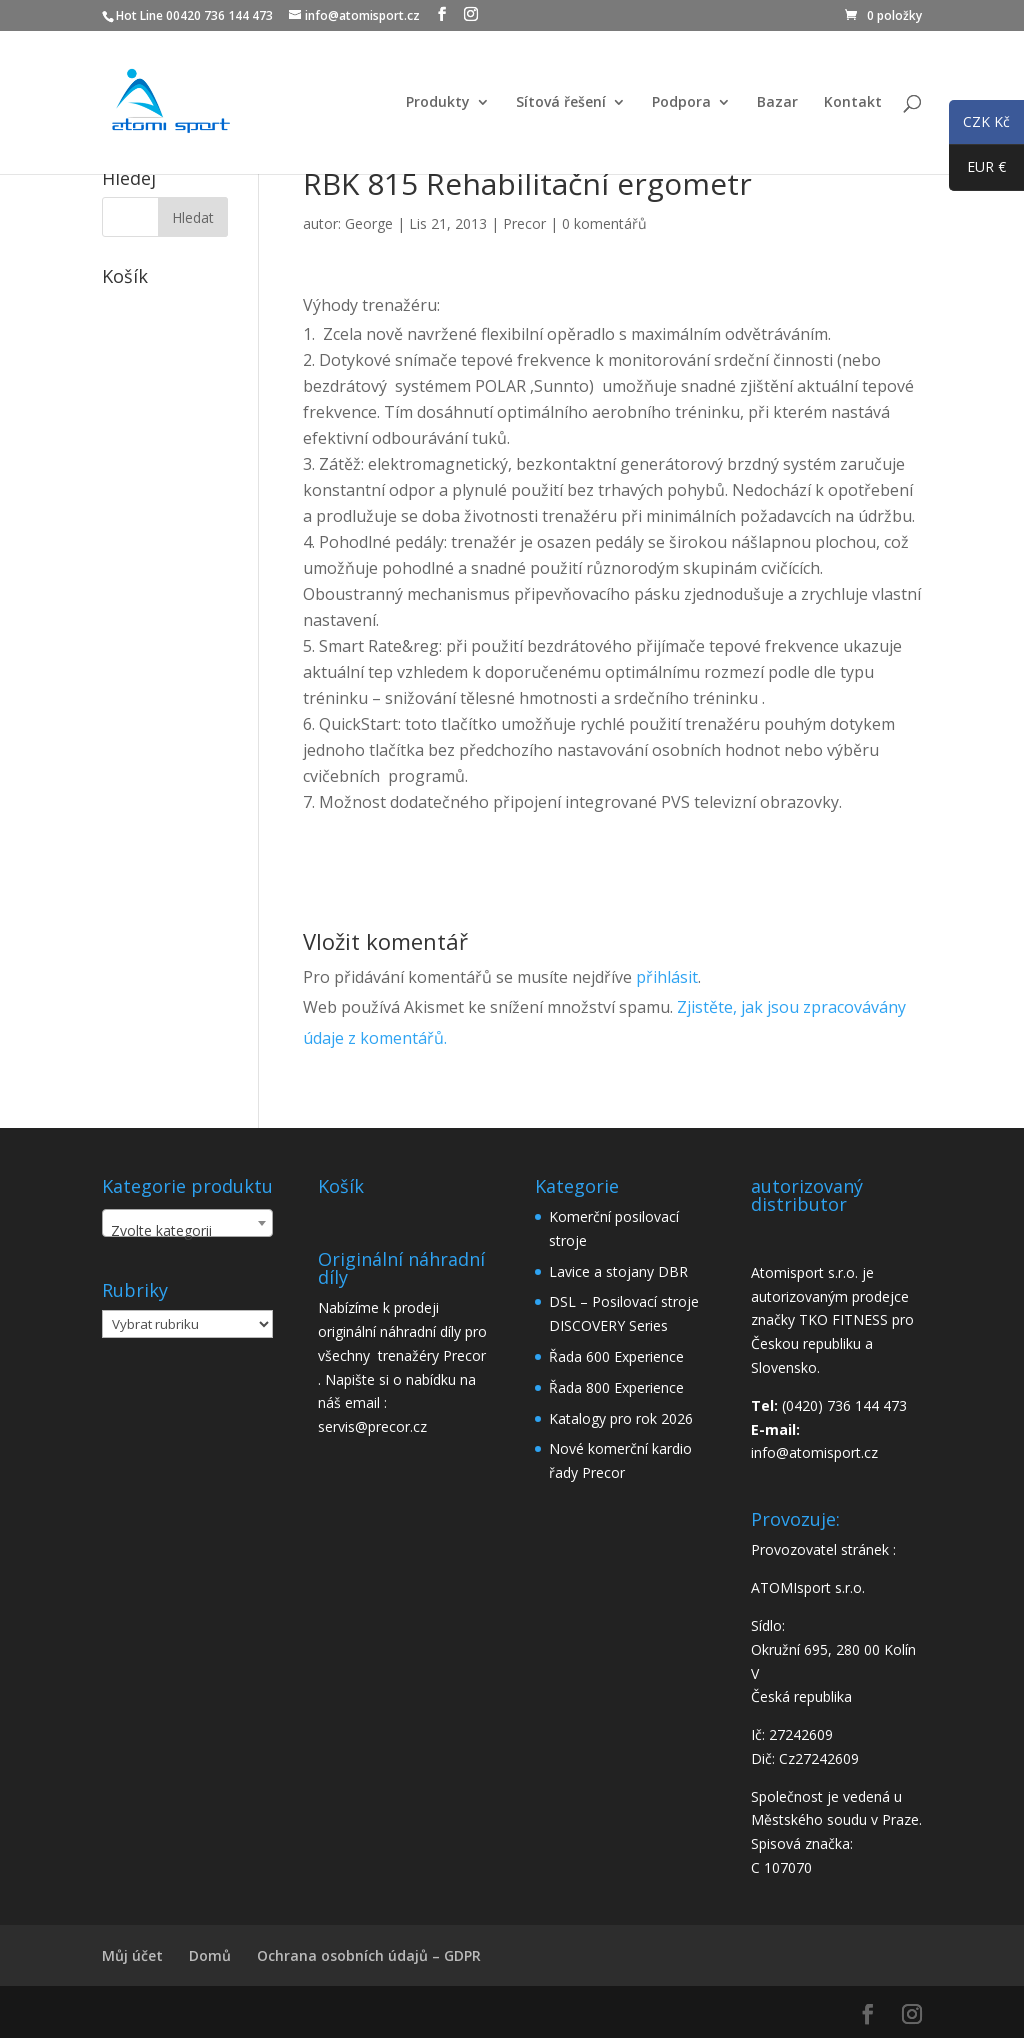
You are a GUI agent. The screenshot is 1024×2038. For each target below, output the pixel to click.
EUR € (977, 171)
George (369, 223)
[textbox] (187, 1231)
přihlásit (667, 977)
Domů (210, 1955)
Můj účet (132, 1955)
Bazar (777, 103)
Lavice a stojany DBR (618, 1271)
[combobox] (187, 1223)
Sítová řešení (561, 103)
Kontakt (853, 103)
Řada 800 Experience (616, 1387)
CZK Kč (979, 125)
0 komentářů (604, 223)
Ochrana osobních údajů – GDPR (369, 1955)
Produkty (438, 103)
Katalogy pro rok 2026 (621, 1418)
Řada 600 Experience (616, 1356)
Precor (524, 223)
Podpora (681, 103)
